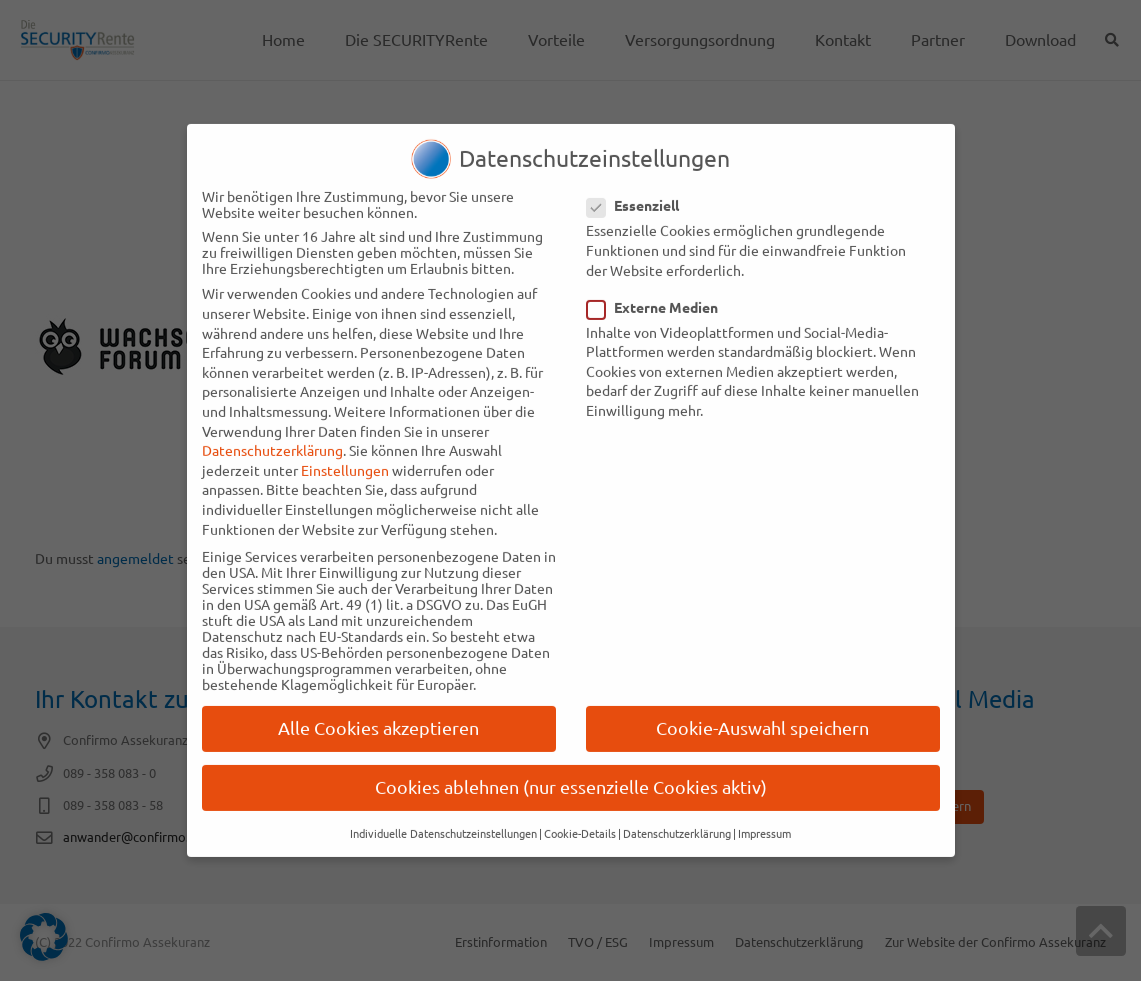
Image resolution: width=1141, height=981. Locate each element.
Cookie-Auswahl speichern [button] (762, 707)
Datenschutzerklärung (272, 430)
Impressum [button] (764, 813)
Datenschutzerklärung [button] (677, 813)
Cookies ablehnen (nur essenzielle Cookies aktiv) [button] (571, 766)
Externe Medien (659, 286)
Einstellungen (345, 449)
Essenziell (639, 185)
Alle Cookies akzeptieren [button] (378, 707)
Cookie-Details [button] (580, 813)
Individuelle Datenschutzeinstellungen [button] (443, 813)
